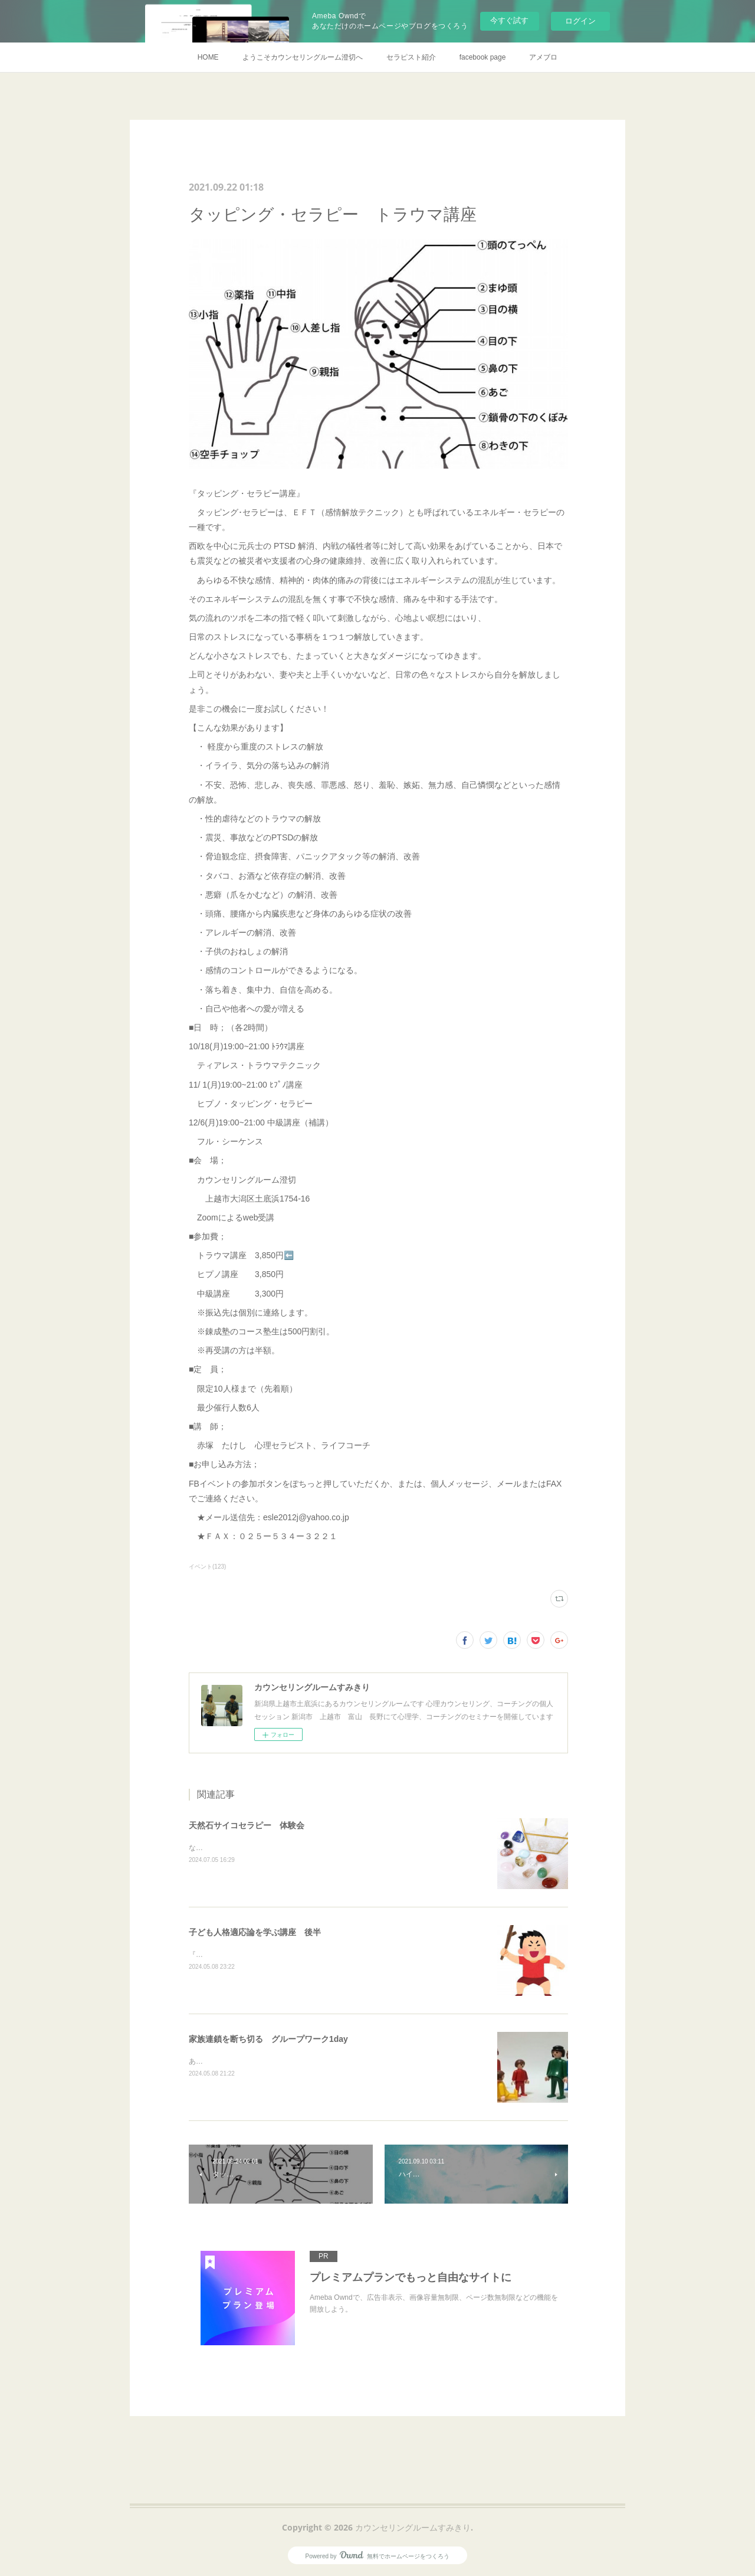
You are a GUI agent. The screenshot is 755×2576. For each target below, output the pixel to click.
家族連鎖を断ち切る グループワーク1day (268, 2039)
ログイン (580, 21)
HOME (208, 57)
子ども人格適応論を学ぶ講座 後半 (255, 1932)
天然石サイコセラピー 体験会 (246, 1825)
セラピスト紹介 (411, 57)
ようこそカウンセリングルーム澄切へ (302, 57)
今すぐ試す (509, 20)
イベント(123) (207, 1566)
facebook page (482, 57)
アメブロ (543, 57)
